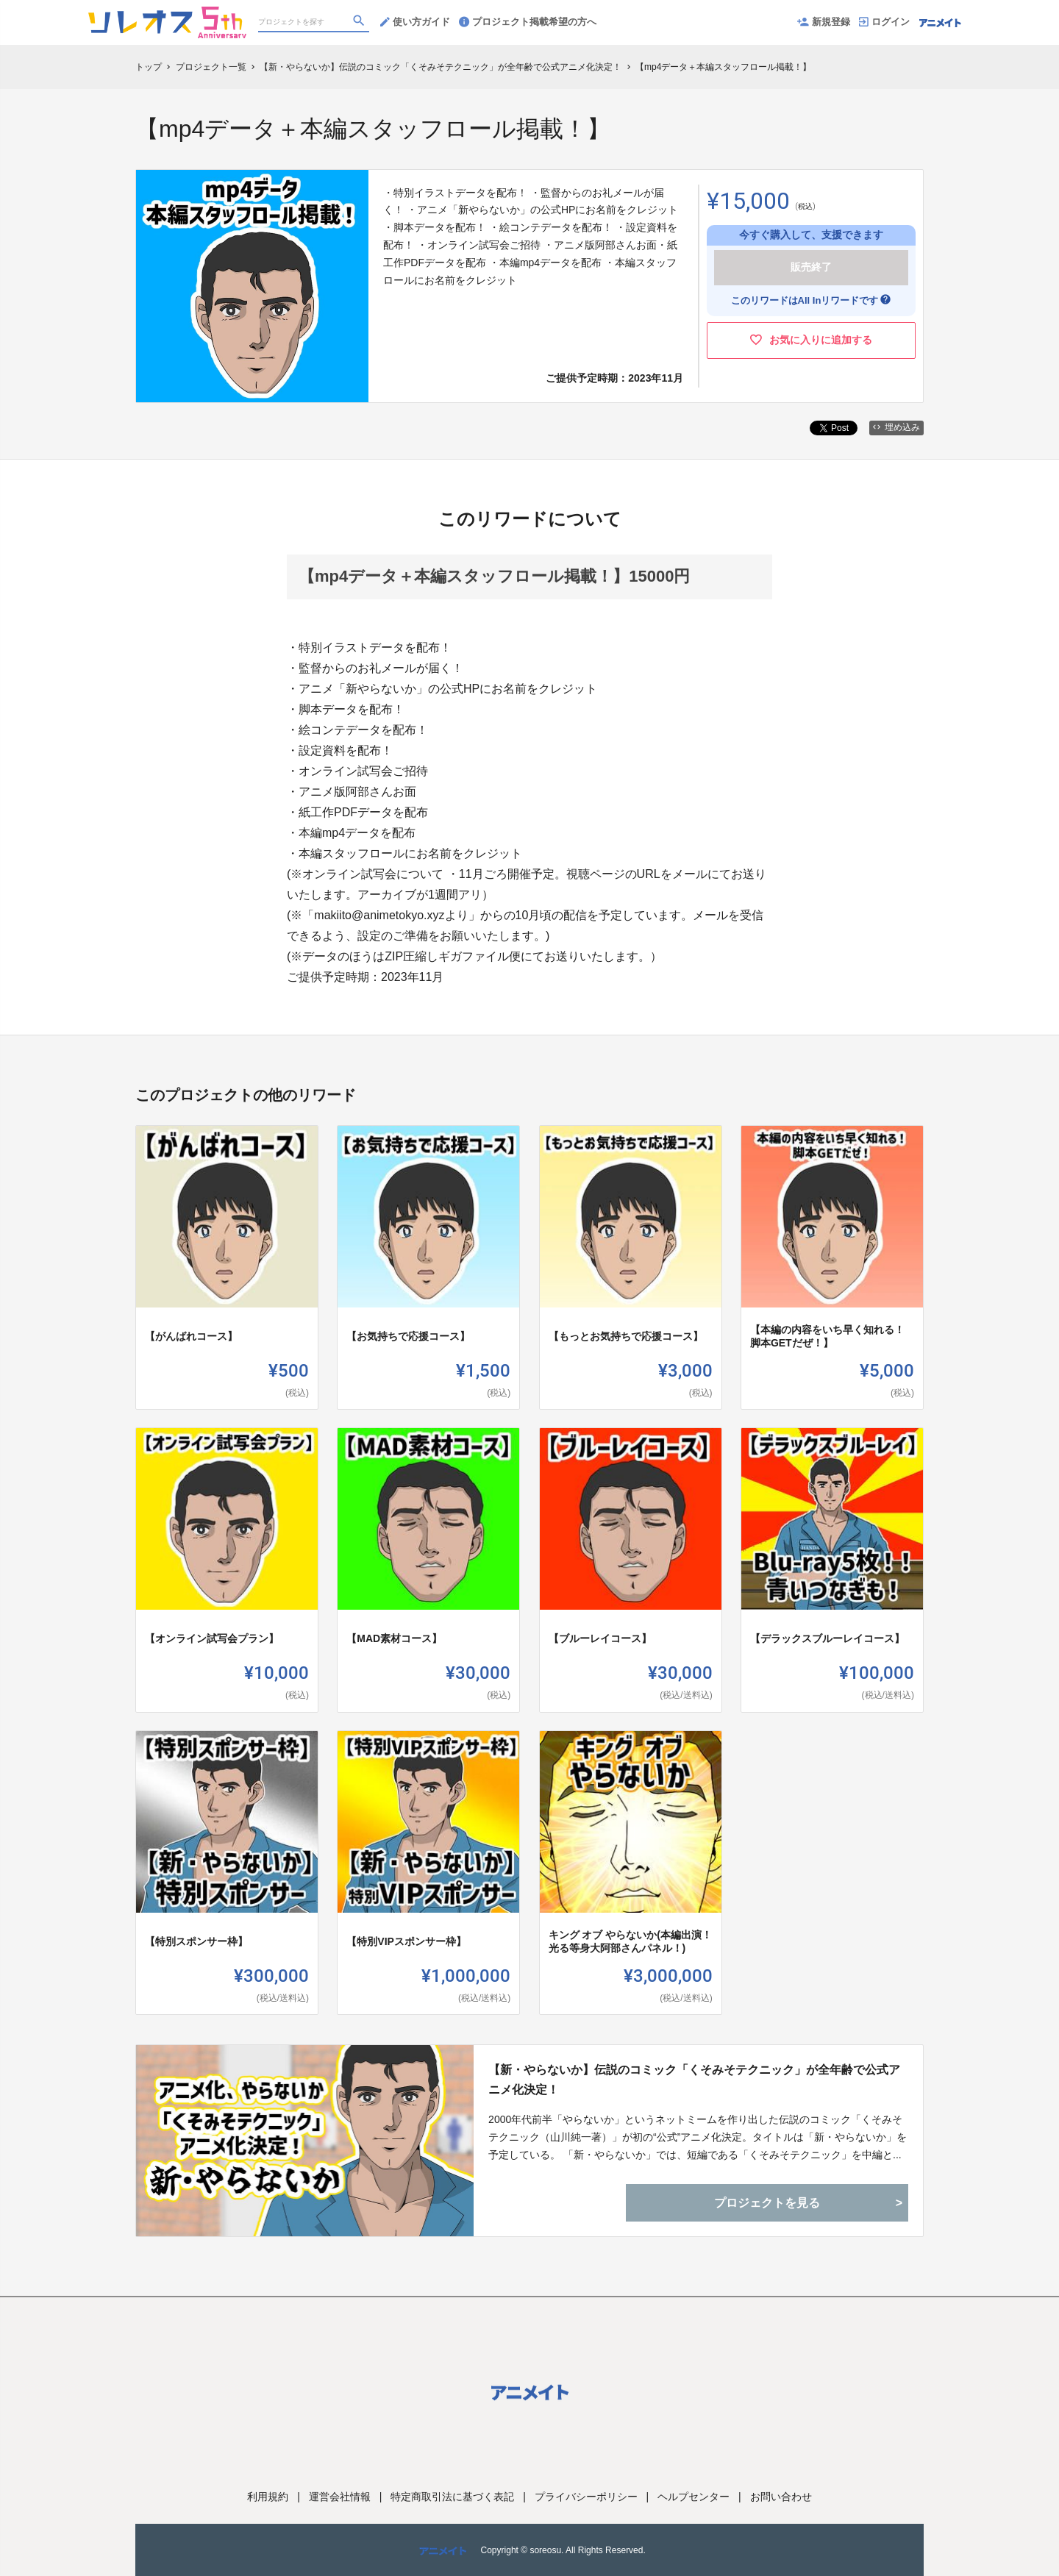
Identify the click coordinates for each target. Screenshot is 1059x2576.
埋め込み (896, 427)
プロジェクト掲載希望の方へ (527, 21)
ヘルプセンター (693, 2496)
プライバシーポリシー (586, 2496)
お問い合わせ (781, 2496)
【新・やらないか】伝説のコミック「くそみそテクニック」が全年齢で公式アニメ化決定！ (694, 2079)
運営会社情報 (340, 2496)
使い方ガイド (415, 21)
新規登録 (823, 21)
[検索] (360, 22)
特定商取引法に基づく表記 (452, 2496)
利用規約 (267, 2496)
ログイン (884, 21)
